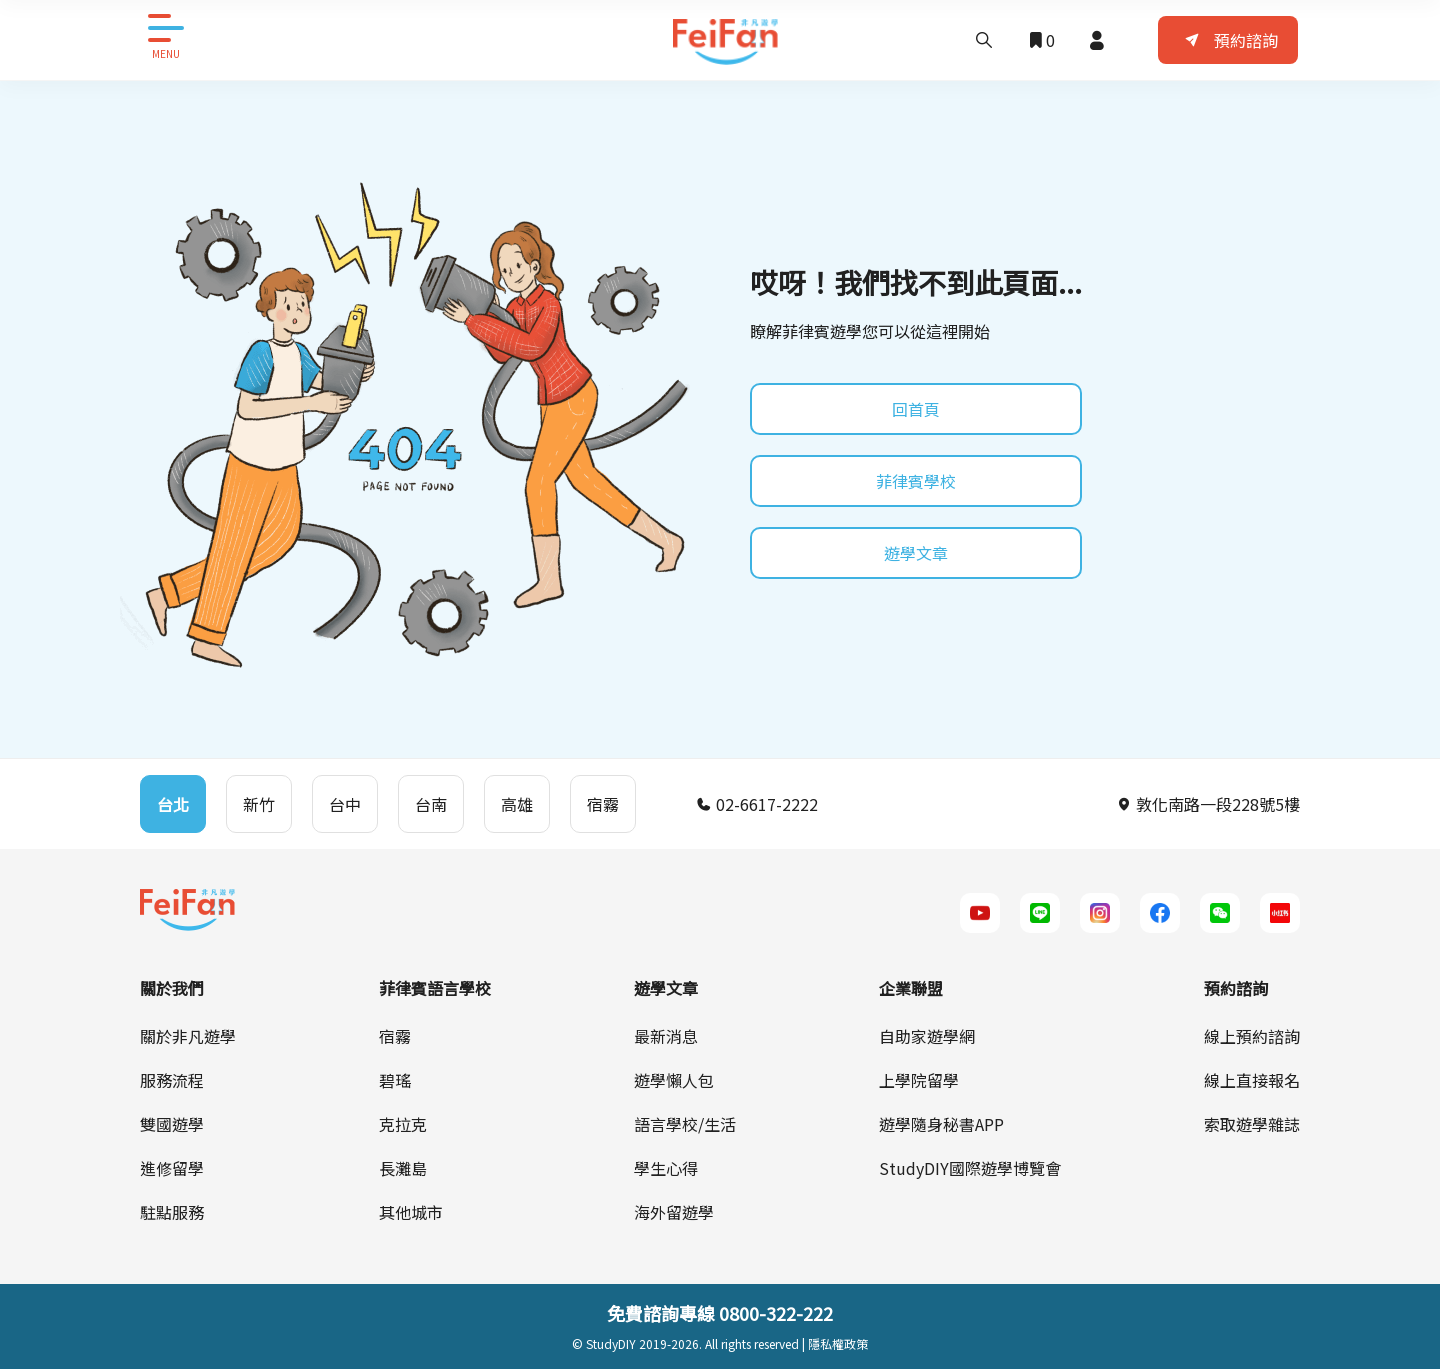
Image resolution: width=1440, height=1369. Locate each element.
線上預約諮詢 (1252, 1036)
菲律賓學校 (916, 481)
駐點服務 (172, 1212)
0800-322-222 (776, 1313)
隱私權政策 (838, 1343)
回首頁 (916, 409)
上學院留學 (919, 1080)
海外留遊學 (674, 1212)
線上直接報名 (1252, 1080)
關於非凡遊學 (188, 1036)
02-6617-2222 (757, 804)
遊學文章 (916, 553)
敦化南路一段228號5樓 (1208, 804)
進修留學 (172, 1168)
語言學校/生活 (685, 1124)
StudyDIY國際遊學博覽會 (970, 1168)
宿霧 (395, 1036)
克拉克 (403, 1124)
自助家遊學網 (927, 1036)
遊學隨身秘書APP (941, 1124)
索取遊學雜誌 (1252, 1124)
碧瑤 (395, 1080)
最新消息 (666, 1036)
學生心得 (666, 1168)
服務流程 (172, 1080)
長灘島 (403, 1168)
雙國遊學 (172, 1124)
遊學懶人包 (674, 1080)
